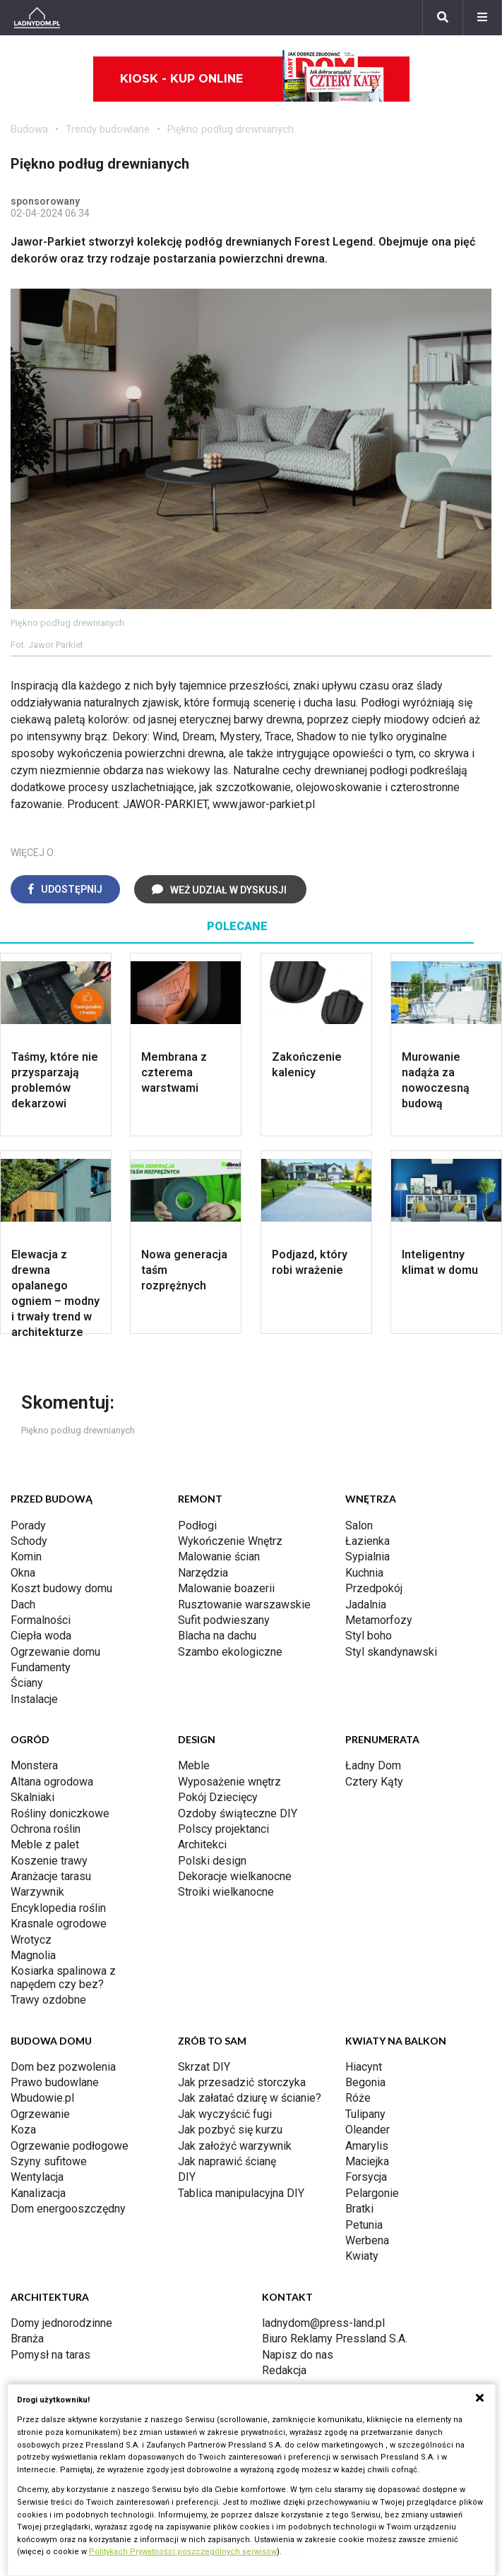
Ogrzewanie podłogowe (70, 2146)
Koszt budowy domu (61, 1588)
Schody (29, 1541)
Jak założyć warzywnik (235, 2146)
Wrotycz (31, 1939)
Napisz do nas (297, 2354)
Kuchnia (364, 1572)
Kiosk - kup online (252, 79)
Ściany (27, 1683)
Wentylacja (37, 2177)
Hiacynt (363, 2067)
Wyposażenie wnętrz (229, 1781)
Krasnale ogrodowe (59, 1923)
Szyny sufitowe (49, 2161)
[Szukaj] (442, 17)
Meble (194, 1765)
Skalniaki (32, 1797)
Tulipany (365, 2114)
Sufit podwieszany (224, 1620)
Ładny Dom (373, 1765)
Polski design (212, 1860)
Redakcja (284, 2370)
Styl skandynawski (391, 1652)
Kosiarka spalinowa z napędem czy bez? (63, 1977)
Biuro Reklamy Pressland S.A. (334, 2338)
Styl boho (368, 1635)
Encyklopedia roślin (58, 1908)
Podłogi (197, 1525)
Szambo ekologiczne (230, 1652)
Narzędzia (203, 1572)
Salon (359, 1525)
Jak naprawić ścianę (227, 2161)
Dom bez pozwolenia (63, 2067)
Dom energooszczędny (68, 2208)
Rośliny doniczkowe (60, 1813)
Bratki (359, 2208)
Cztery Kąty (374, 1781)
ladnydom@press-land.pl (323, 2323)
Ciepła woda (41, 1635)
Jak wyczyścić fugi (225, 2114)
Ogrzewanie (40, 2114)
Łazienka (367, 1541)
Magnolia (33, 1955)
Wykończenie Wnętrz (230, 1541)
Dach (23, 1604)
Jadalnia (365, 1604)
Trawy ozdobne (48, 1999)
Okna (23, 1572)
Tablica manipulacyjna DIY (241, 2193)
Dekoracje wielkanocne (235, 1876)
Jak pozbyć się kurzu (230, 2129)
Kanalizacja (38, 2193)
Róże (358, 2098)
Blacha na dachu (217, 1635)
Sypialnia (367, 1556)
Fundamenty (41, 1667)
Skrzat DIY (204, 2067)
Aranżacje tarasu (51, 1876)
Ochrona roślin (45, 1829)
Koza (23, 2129)
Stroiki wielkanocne (226, 1891)
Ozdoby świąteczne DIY (237, 1813)
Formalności (41, 1620)
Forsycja (366, 2177)
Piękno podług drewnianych (230, 129)
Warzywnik (37, 1891)
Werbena (367, 2240)
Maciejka (367, 2161)
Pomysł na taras (50, 2354)
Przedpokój (373, 1588)
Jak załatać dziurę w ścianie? (249, 2098)
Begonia (365, 2082)
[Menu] (482, 17)
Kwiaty (361, 2256)
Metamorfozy (378, 1620)
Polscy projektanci (223, 1829)
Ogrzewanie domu (55, 1652)
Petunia (364, 2225)
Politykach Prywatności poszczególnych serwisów (183, 2551)
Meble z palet (45, 1844)
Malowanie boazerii (226, 1588)
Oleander (367, 2129)
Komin (26, 1556)
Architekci (202, 1844)
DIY (187, 2177)
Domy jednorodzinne (61, 2323)
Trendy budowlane (108, 129)
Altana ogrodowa (52, 1781)
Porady (28, 1525)
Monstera (34, 1765)
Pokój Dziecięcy (218, 1797)
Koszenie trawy (49, 1860)
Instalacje (34, 1699)
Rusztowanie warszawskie (244, 1604)
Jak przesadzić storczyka (242, 2082)
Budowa (29, 129)
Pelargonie (372, 2193)
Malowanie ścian (219, 1556)
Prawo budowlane (55, 2082)
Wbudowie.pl (42, 2098)
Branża (27, 2338)
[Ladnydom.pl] (37, 17)
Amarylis (366, 2146)
